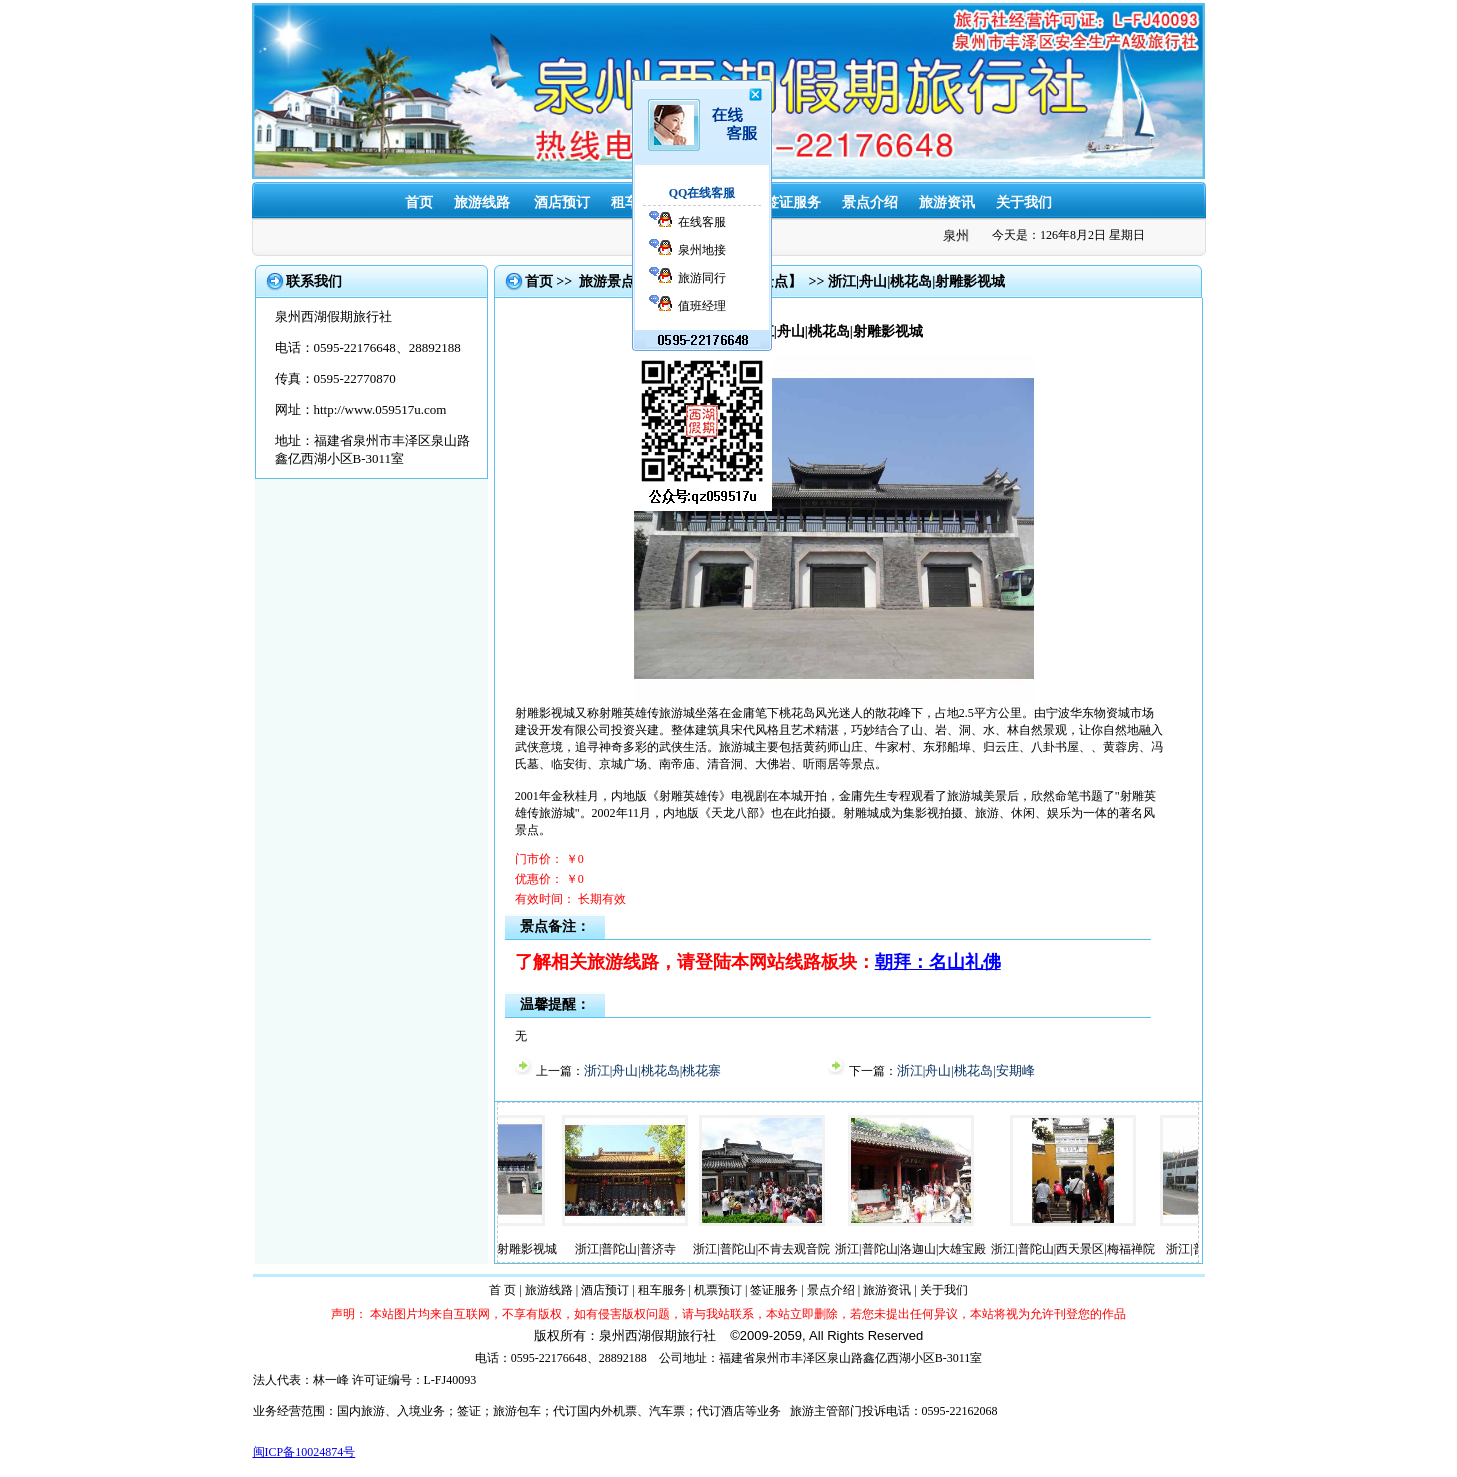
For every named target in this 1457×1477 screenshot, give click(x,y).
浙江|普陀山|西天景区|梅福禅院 (1087, 1249)
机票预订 (718, 1290)
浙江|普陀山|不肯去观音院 (776, 1249)
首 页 (502, 1290)
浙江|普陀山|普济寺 (640, 1249)
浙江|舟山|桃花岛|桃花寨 (653, 1070)
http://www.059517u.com (380, 409)
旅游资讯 (947, 202)
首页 (419, 202)
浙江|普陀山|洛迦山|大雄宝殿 (925, 1249)
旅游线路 (482, 202)
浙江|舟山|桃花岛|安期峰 (966, 1070)
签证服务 (793, 202)
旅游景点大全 (621, 281)
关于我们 (1024, 202)
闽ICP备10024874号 (304, 1452)
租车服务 (662, 1290)
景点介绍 (870, 202)
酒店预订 (562, 202)
